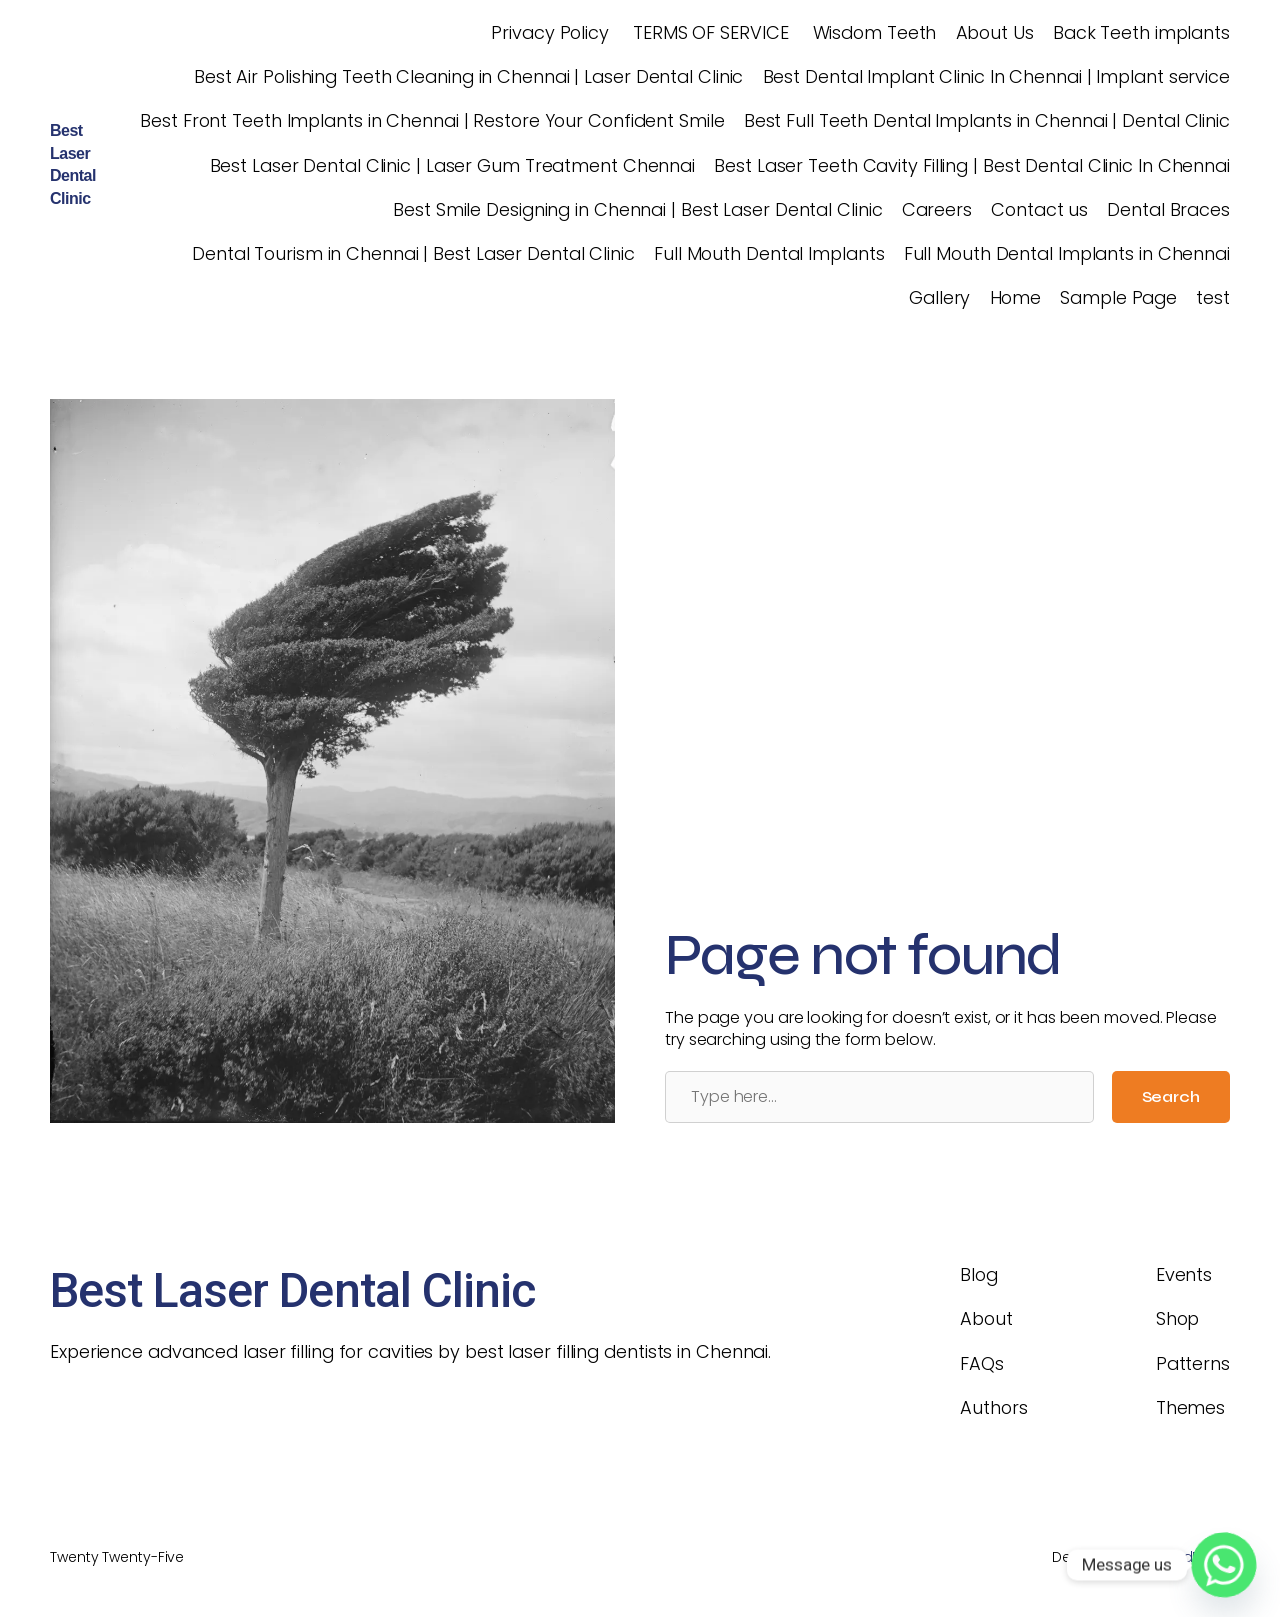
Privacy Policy (547, 32)
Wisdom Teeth (872, 32)
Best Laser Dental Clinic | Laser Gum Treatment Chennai (453, 165)
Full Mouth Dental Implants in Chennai (1067, 253)
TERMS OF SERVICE (708, 32)
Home (1016, 297)
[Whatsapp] (1224, 1565)
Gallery (939, 297)
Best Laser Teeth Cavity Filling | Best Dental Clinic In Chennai (972, 165)
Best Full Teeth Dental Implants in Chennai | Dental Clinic (987, 120)
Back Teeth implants (1141, 32)
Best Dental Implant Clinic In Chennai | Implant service (997, 76)
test (1213, 297)
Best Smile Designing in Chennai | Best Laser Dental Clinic (637, 209)
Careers (937, 209)
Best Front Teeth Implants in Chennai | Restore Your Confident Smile (432, 120)
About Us (995, 32)
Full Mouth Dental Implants (769, 253)
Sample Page (1118, 297)
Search (1171, 1096)
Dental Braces (1168, 209)
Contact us (1039, 209)
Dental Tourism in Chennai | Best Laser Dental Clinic (413, 253)
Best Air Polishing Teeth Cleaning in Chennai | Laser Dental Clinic (468, 76)
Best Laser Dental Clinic (292, 1290)
